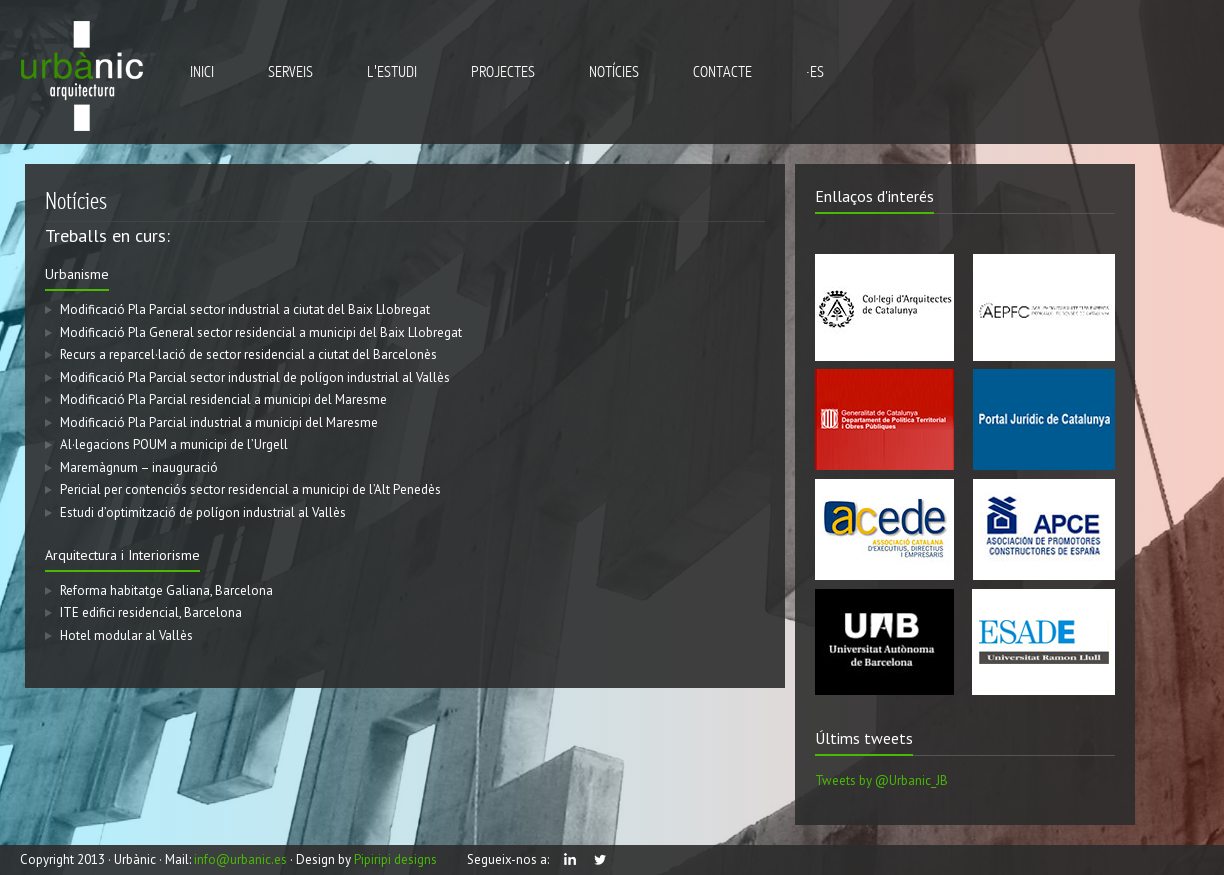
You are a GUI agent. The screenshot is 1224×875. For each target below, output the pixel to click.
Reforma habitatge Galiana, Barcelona (160, 590)
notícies (614, 72)
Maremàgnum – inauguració (133, 467)
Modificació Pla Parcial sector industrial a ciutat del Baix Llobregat (239, 309)
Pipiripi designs (395, 859)
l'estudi (392, 72)
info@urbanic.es (240, 859)
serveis (290, 72)
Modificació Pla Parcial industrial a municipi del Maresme (213, 422)
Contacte (722, 72)
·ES (815, 72)
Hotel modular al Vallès (120, 635)
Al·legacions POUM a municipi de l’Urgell (168, 444)
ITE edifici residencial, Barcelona (145, 612)
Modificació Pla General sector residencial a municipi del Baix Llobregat (255, 332)
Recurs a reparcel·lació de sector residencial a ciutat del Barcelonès (242, 354)
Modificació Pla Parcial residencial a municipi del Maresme (217, 399)
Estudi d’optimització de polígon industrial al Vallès (197, 512)
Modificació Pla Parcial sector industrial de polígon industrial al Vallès (249, 377)
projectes (503, 72)
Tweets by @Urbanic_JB (887, 780)
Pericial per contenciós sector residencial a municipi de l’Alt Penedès (244, 489)
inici (202, 72)
